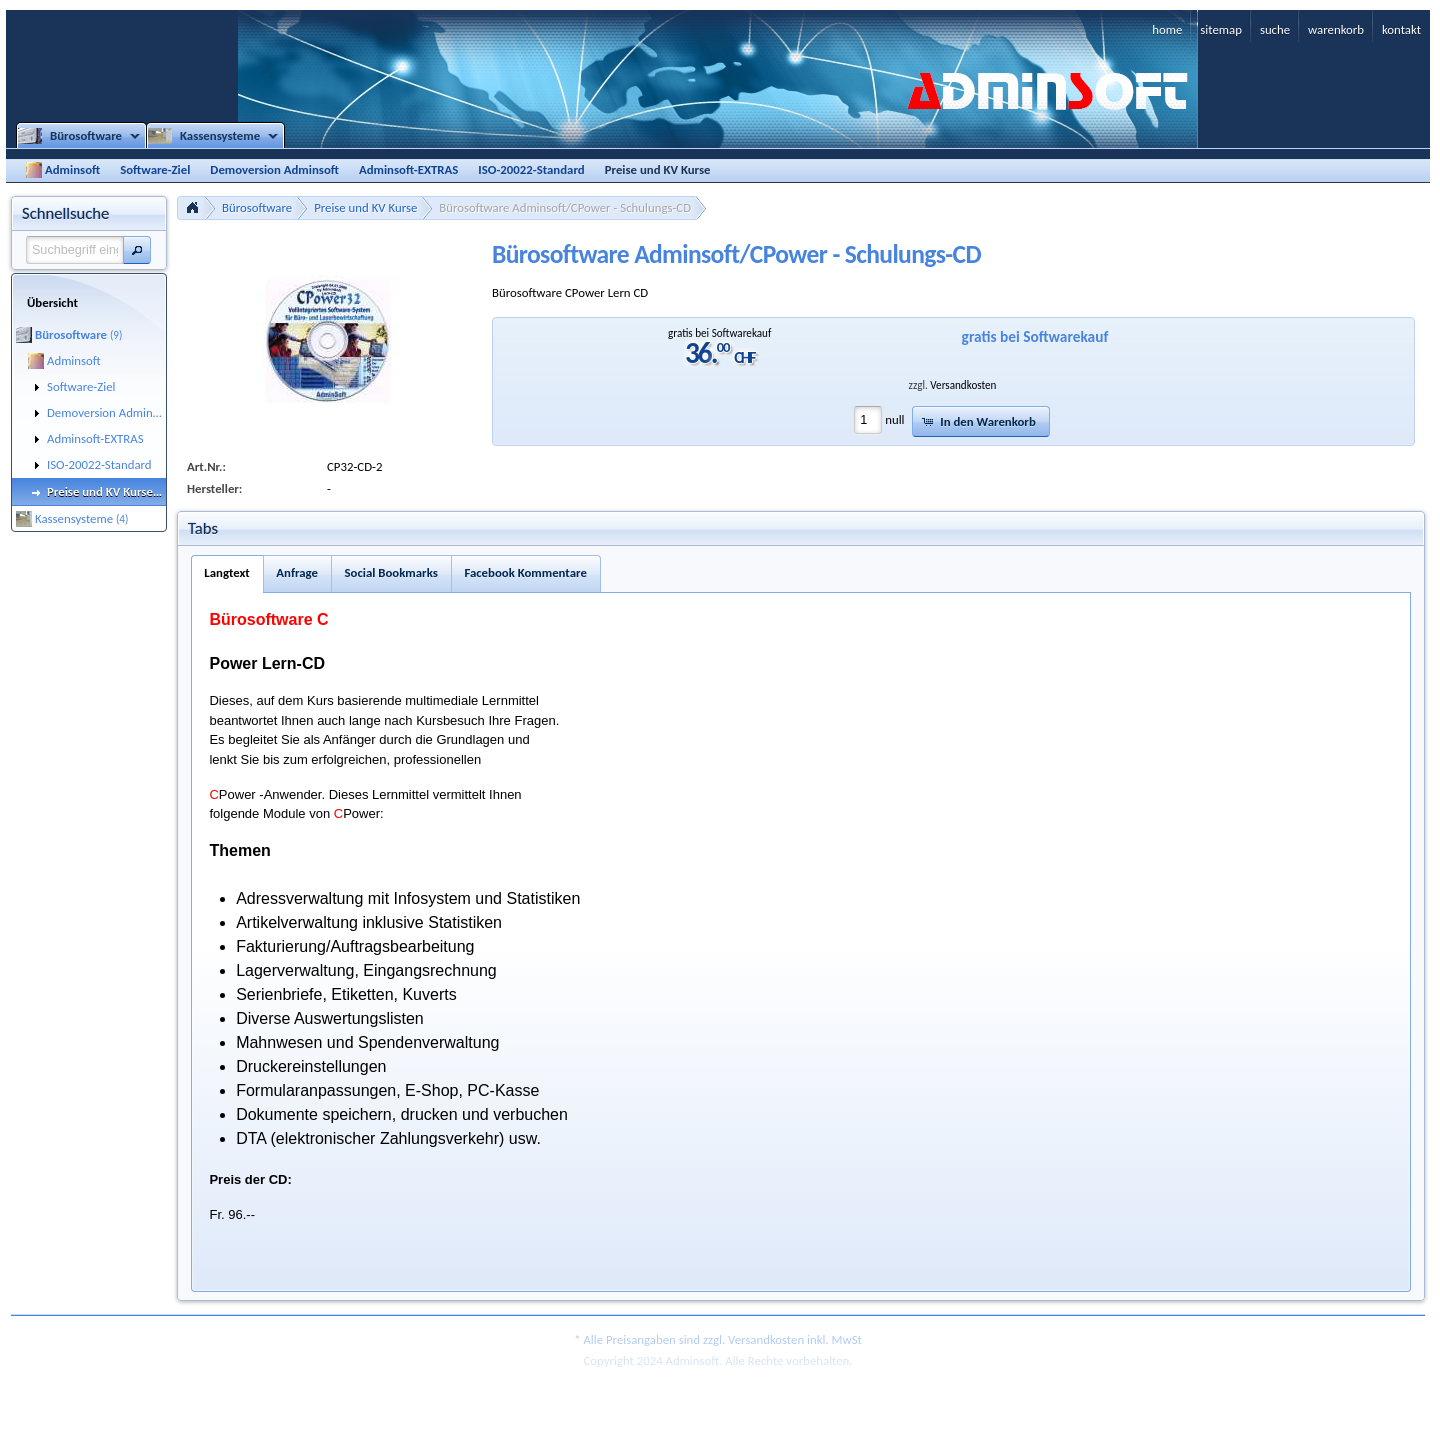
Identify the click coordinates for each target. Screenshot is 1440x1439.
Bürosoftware (257, 207)
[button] (137, 250)
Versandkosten (963, 385)
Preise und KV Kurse (365, 207)
